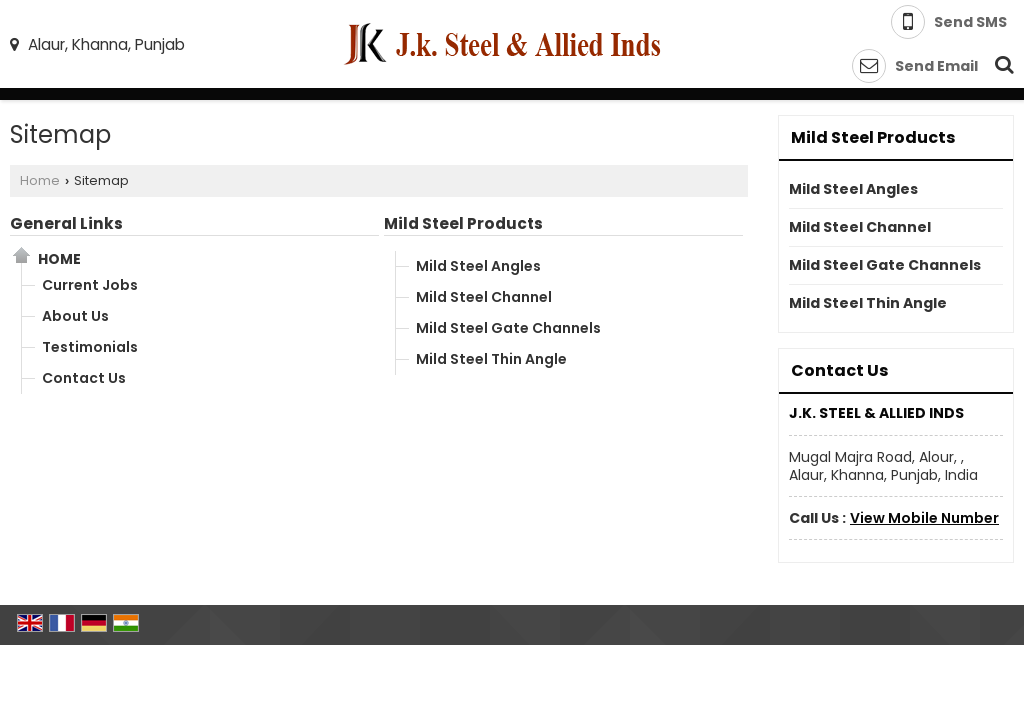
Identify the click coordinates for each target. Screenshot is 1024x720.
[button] (924, 518)
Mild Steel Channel (484, 297)
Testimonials (90, 347)
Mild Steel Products (463, 223)
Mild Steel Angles (478, 266)
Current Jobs (90, 285)
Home (40, 180)
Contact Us (84, 378)
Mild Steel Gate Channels (508, 328)
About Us (75, 316)
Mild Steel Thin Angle (491, 359)
